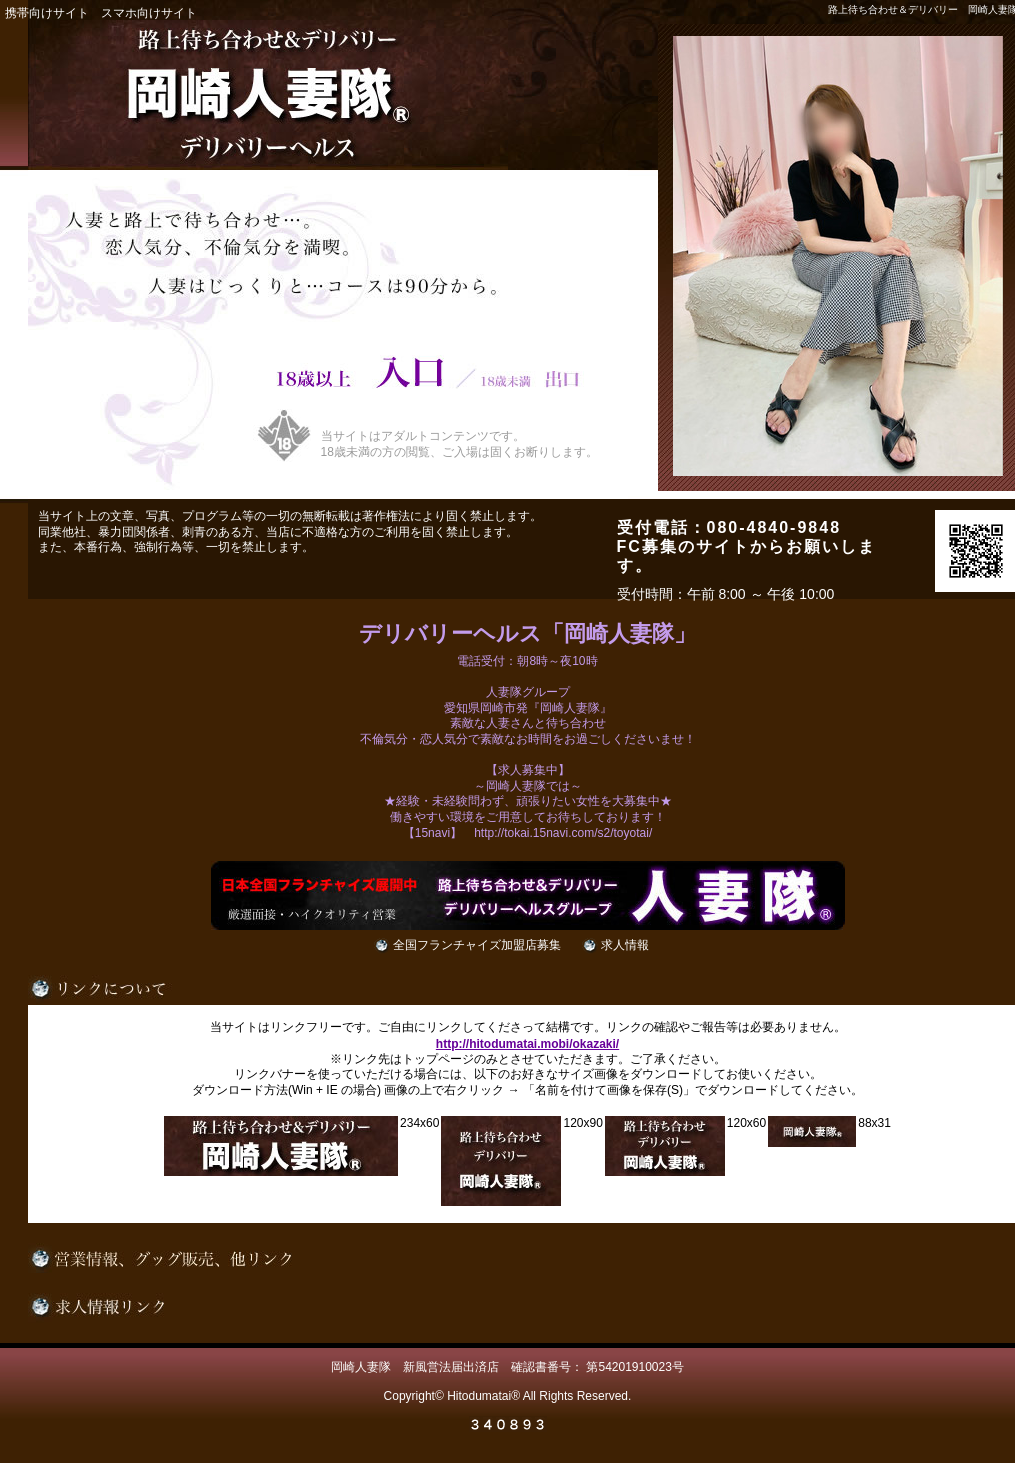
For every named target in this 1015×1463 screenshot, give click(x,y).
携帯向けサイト (47, 13)
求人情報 (625, 945)
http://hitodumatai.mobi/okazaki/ (527, 1044)
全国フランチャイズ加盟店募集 (477, 945)
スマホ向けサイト (149, 13)
